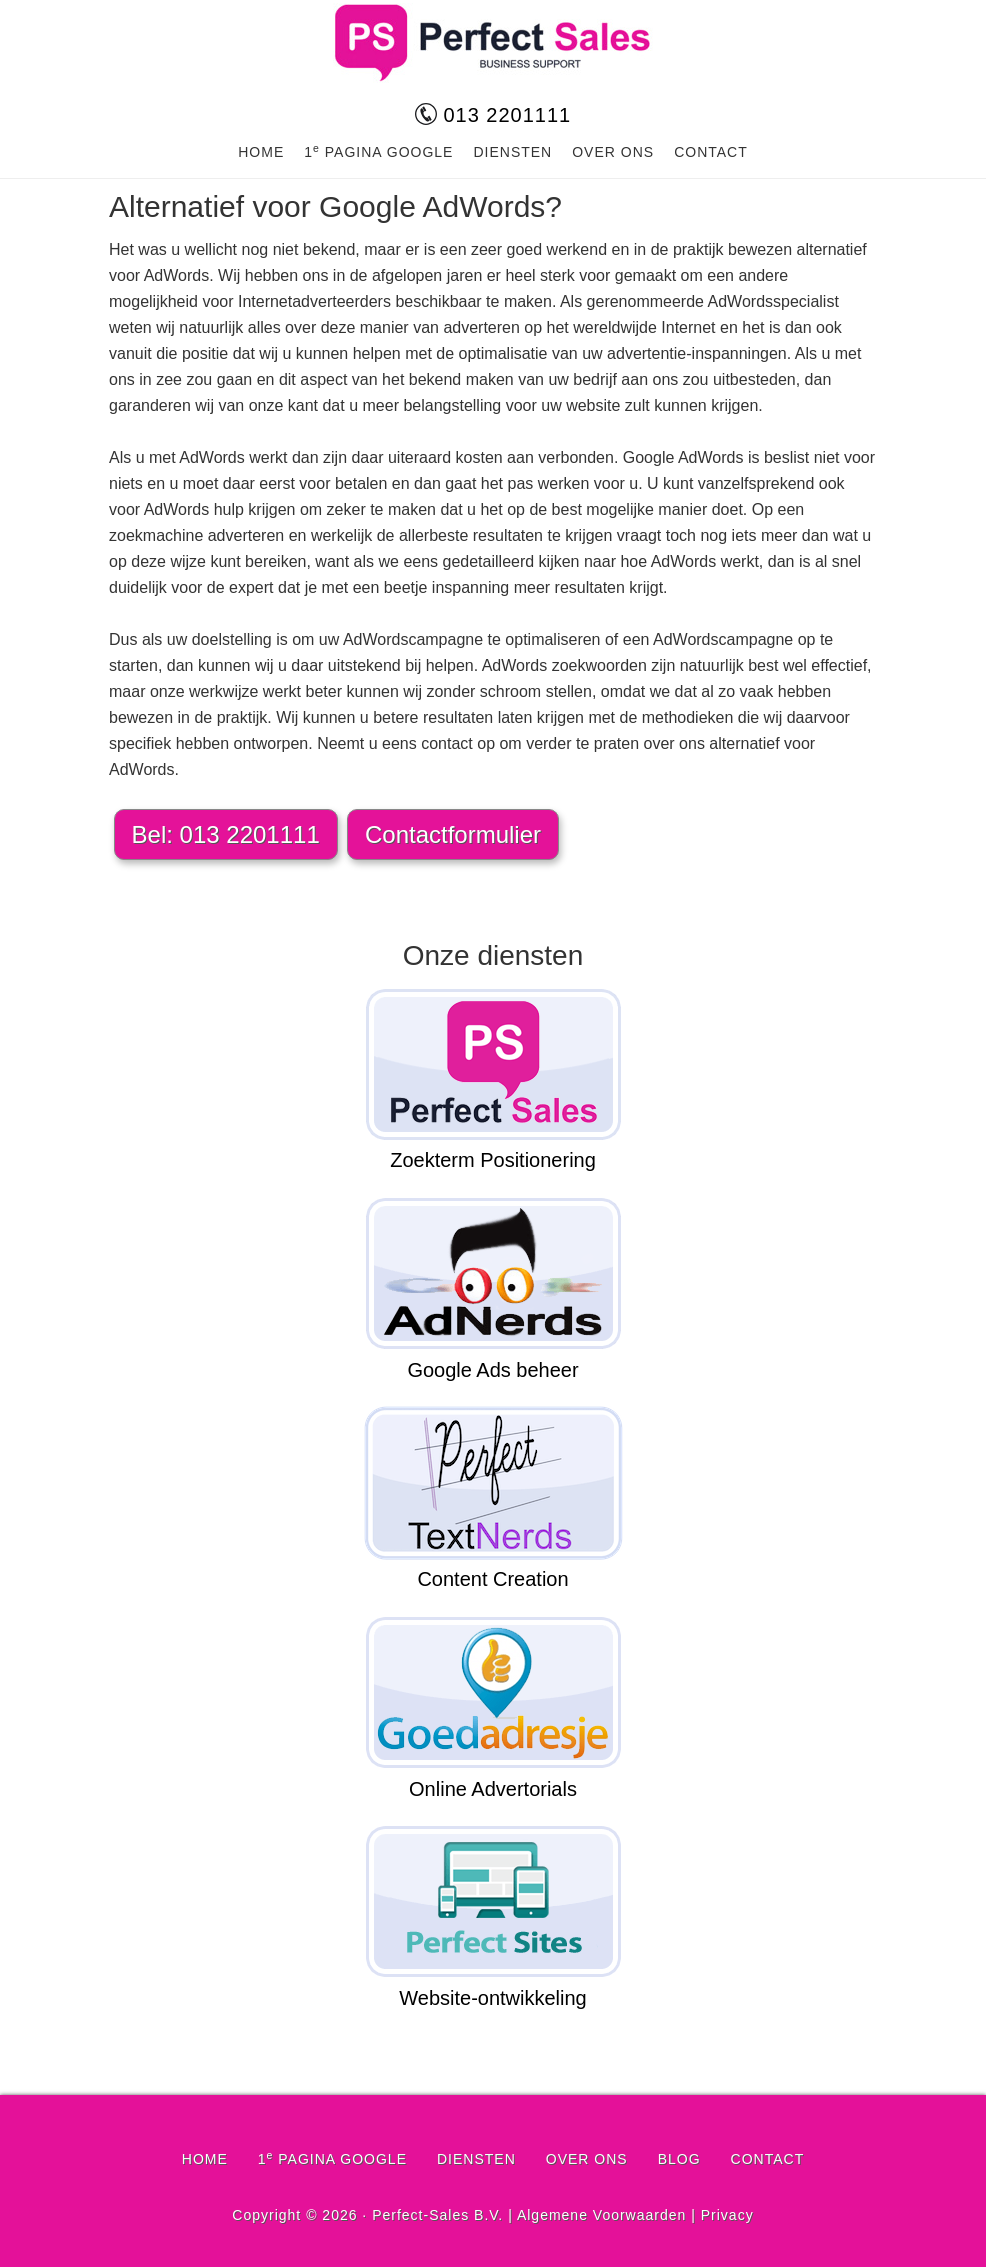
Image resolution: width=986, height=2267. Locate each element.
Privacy (727, 2215)
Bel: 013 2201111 (226, 834)
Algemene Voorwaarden (601, 2215)
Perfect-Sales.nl (493, 43)
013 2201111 (493, 115)
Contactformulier (453, 834)
